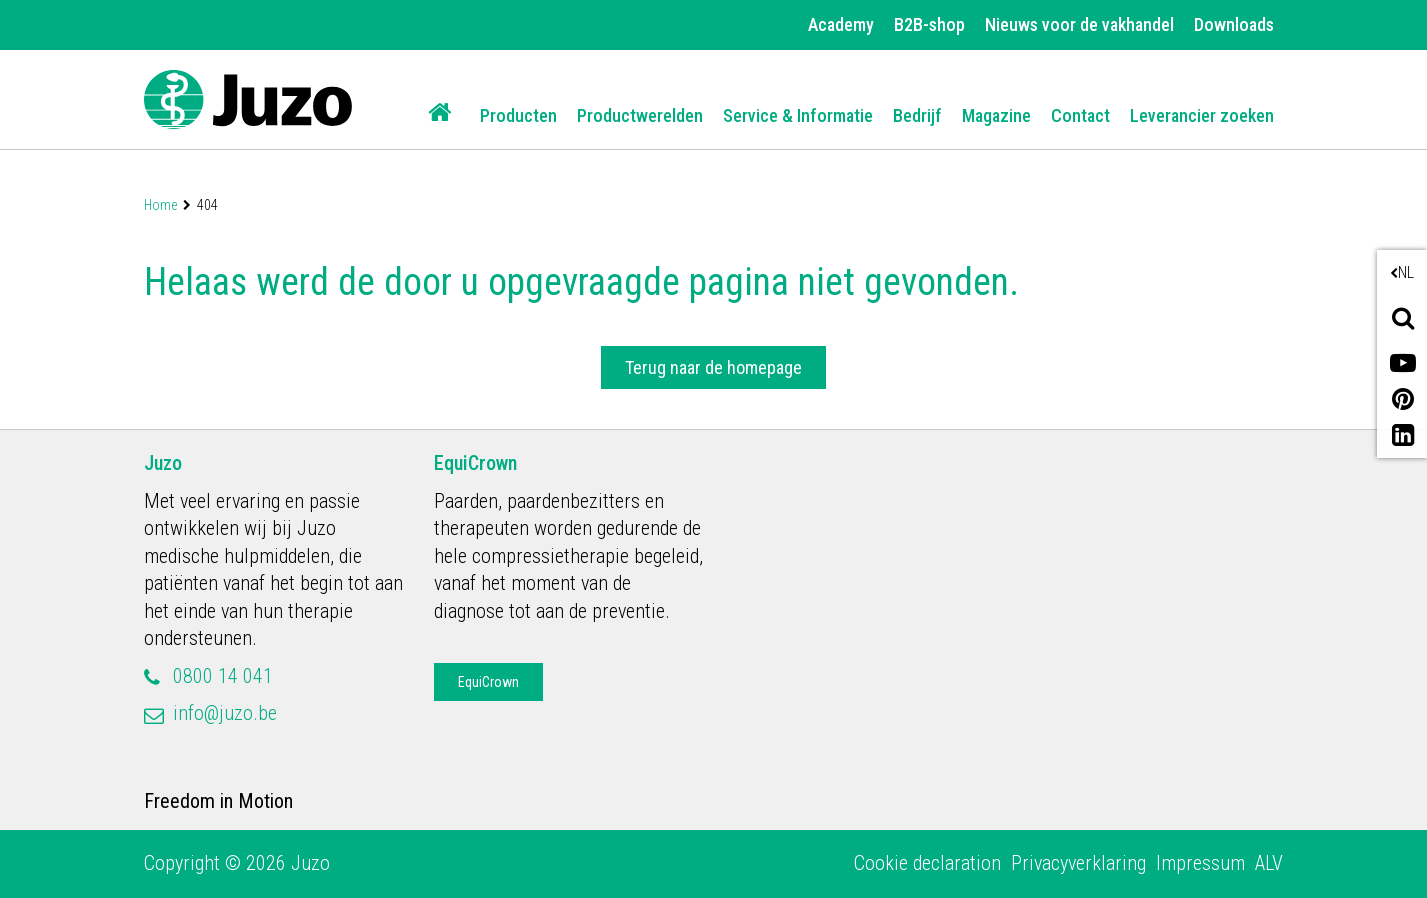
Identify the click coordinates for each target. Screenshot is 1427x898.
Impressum (1200, 863)
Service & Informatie (798, 115)
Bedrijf (917, 115)
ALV (1269, 863)
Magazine (996, 115)
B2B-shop (929, 24)
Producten (518, 115)
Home (160, 205)
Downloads (1234, 24)
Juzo (163, 463)
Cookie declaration (927, 863)
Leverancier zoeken (1202, 115)
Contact (1080, 115)
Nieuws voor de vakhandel (1079, 24)
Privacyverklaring (1078, 863)
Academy (841, 24)
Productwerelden (640, 115)
